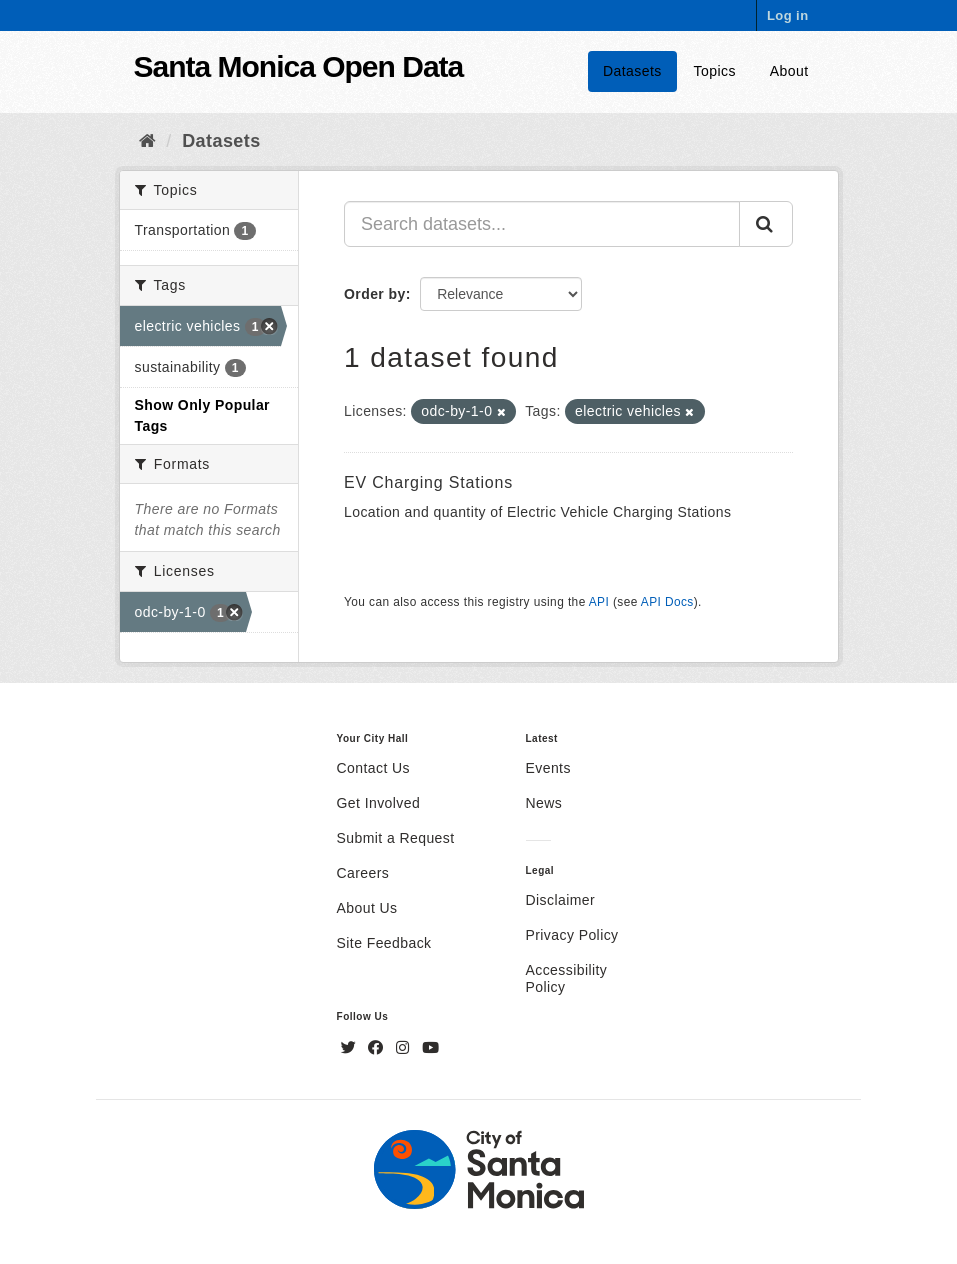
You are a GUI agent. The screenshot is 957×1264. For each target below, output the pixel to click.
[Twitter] (351, 1048)
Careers (363, 873)
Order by (375, 294)
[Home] (147, 141)
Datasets (632, 71)
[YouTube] (430, 1048)
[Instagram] (405, 1048)
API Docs (667, 602)
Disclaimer (561, 900)
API (599, 602)
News (544, 803)
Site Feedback (384, 943)
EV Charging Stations (428, 482)
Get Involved (379, 803)
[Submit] (766, 224)
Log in (788, 15)
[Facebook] (378, 1048)
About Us (367, 908)
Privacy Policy (572, 935)
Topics (715, 71)
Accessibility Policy (567, 978)
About (789, 71)
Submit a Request (396, 838)
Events (548, 768)
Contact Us (373, 768)
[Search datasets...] (542, 224)
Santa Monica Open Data (299, 66)
